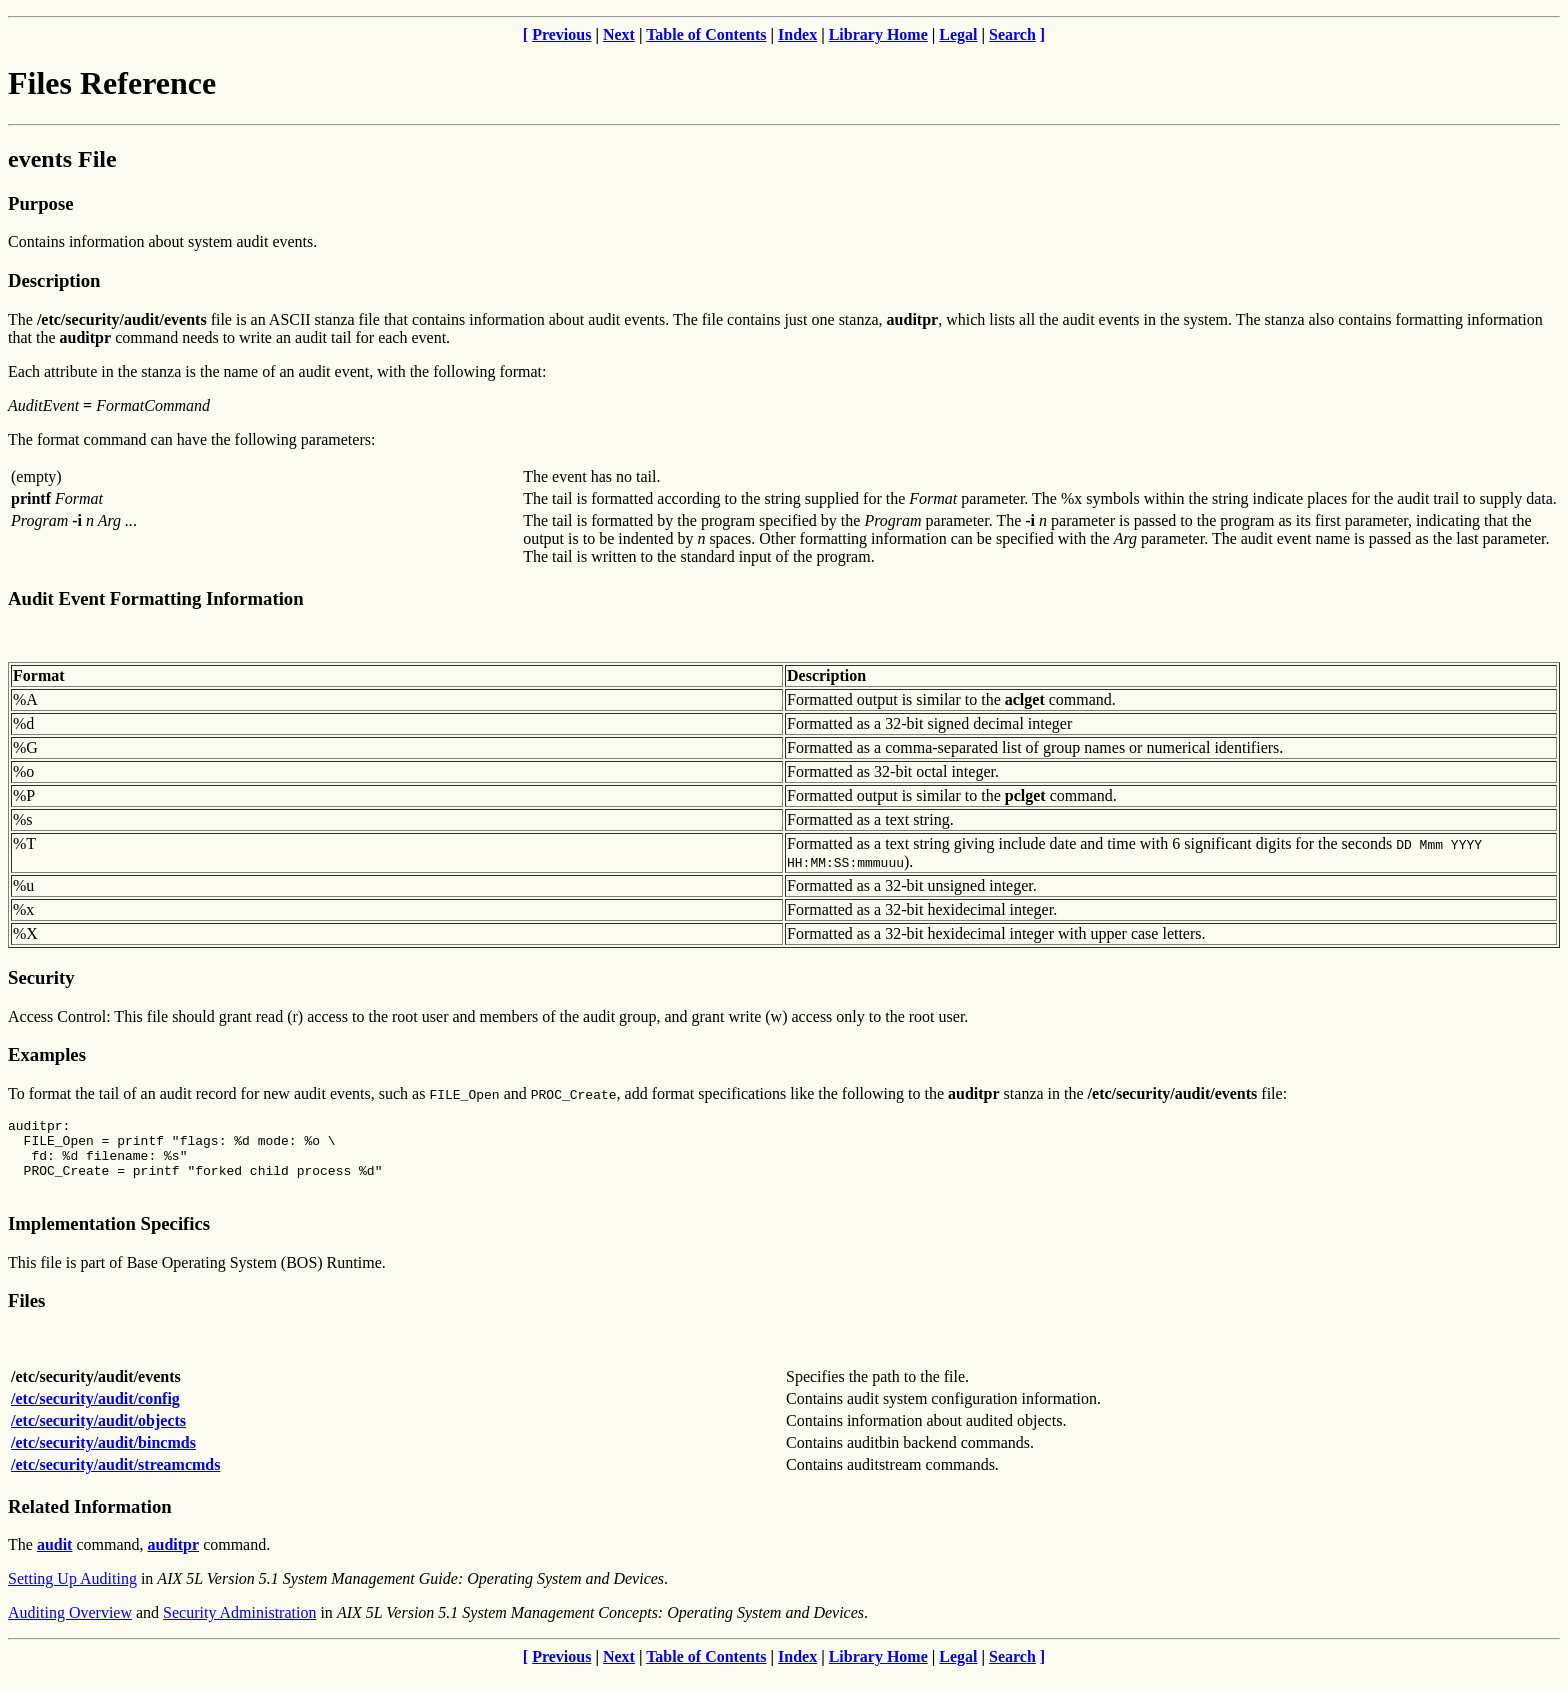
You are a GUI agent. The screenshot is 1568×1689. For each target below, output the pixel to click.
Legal (958, 34)
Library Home (878, 34)
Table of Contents (706, 34)
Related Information (90, 1521)
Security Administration (239, 1627)
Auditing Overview (70, 1627)
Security (41, 977)
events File (62, 159)
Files (26, 1315)
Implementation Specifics (109, 1238)
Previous (561, 34)
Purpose (40, 203)
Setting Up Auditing (72, 1593)
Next (619, 34)
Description (54, 280)
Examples (47, 1054)
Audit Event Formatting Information (156, 598)
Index (797, 34)
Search (1012, 34)
